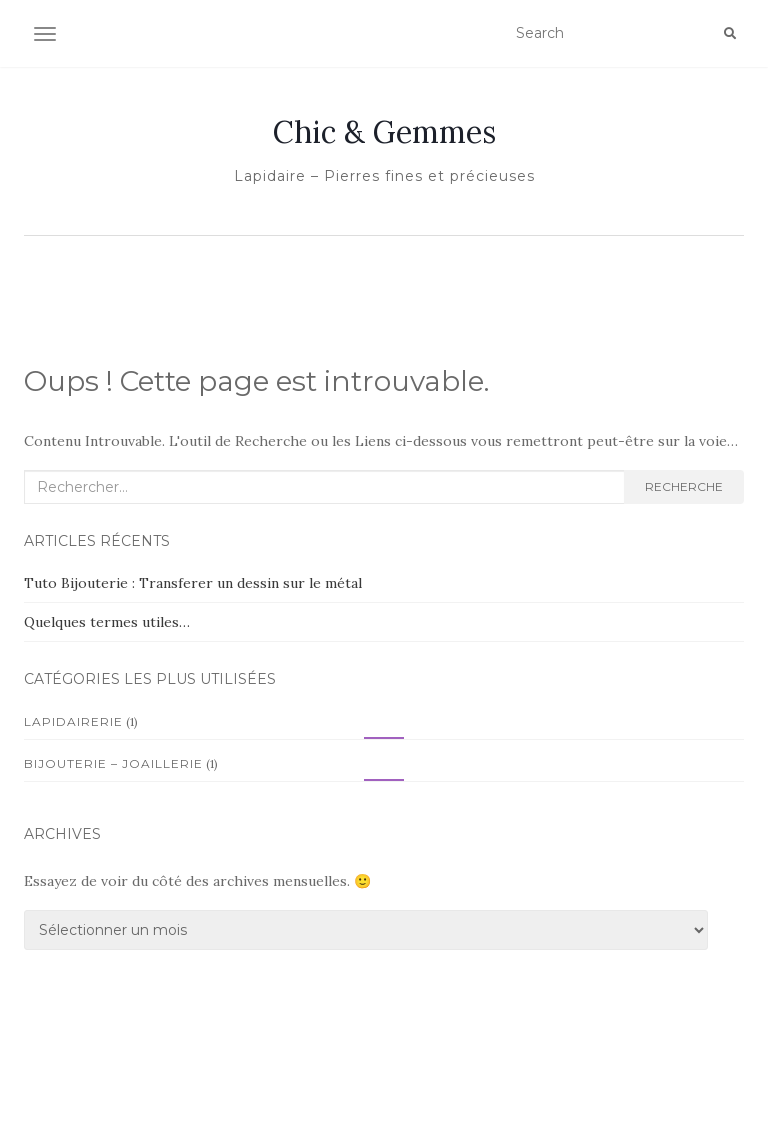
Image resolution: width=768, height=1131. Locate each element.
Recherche (684, 486)
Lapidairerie (73, 721)
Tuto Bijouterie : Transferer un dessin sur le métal (193, 583)
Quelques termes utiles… (107, 622)
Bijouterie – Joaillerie (113, 763)
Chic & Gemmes (384, 132)
